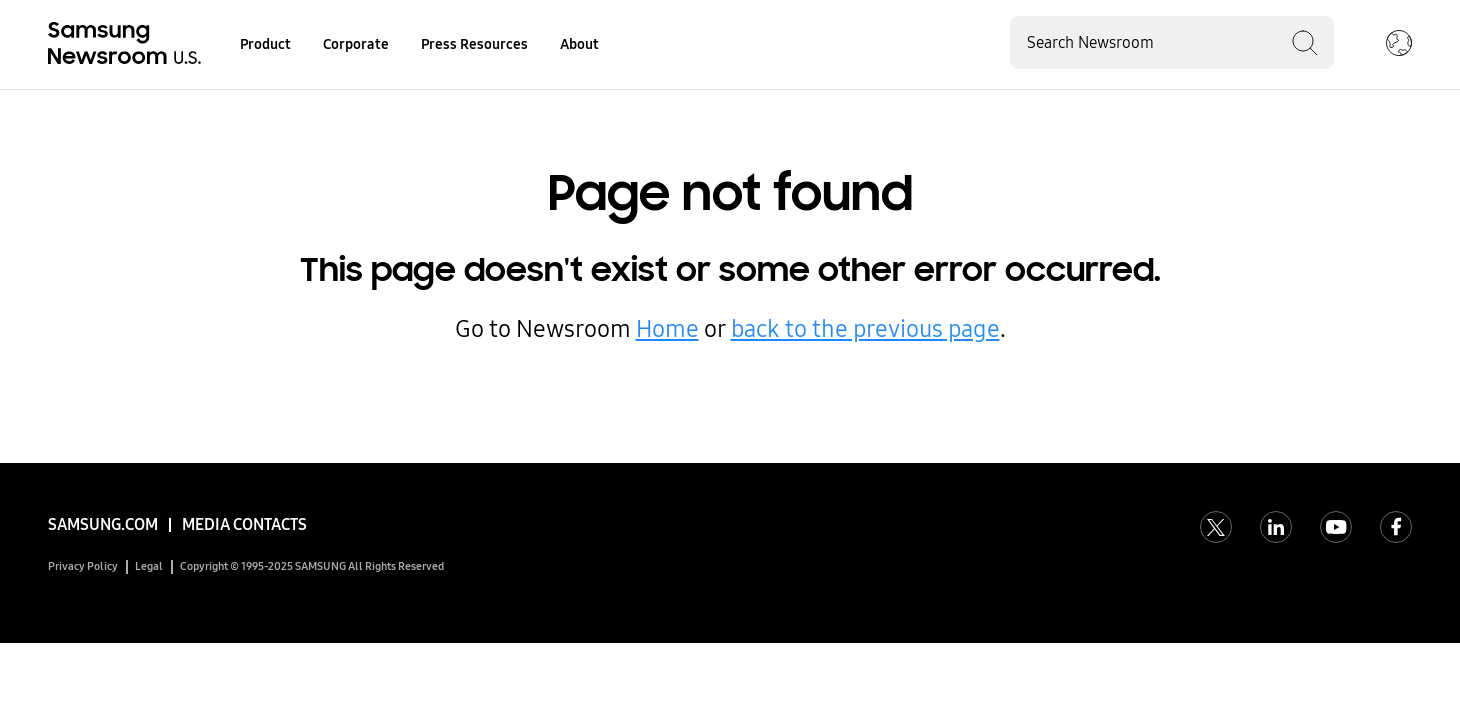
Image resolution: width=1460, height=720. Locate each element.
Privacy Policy (83, 566)
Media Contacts (244, 524)
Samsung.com (103, 524)
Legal (149, 566)
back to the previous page (865, 329)
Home (667, 329)
